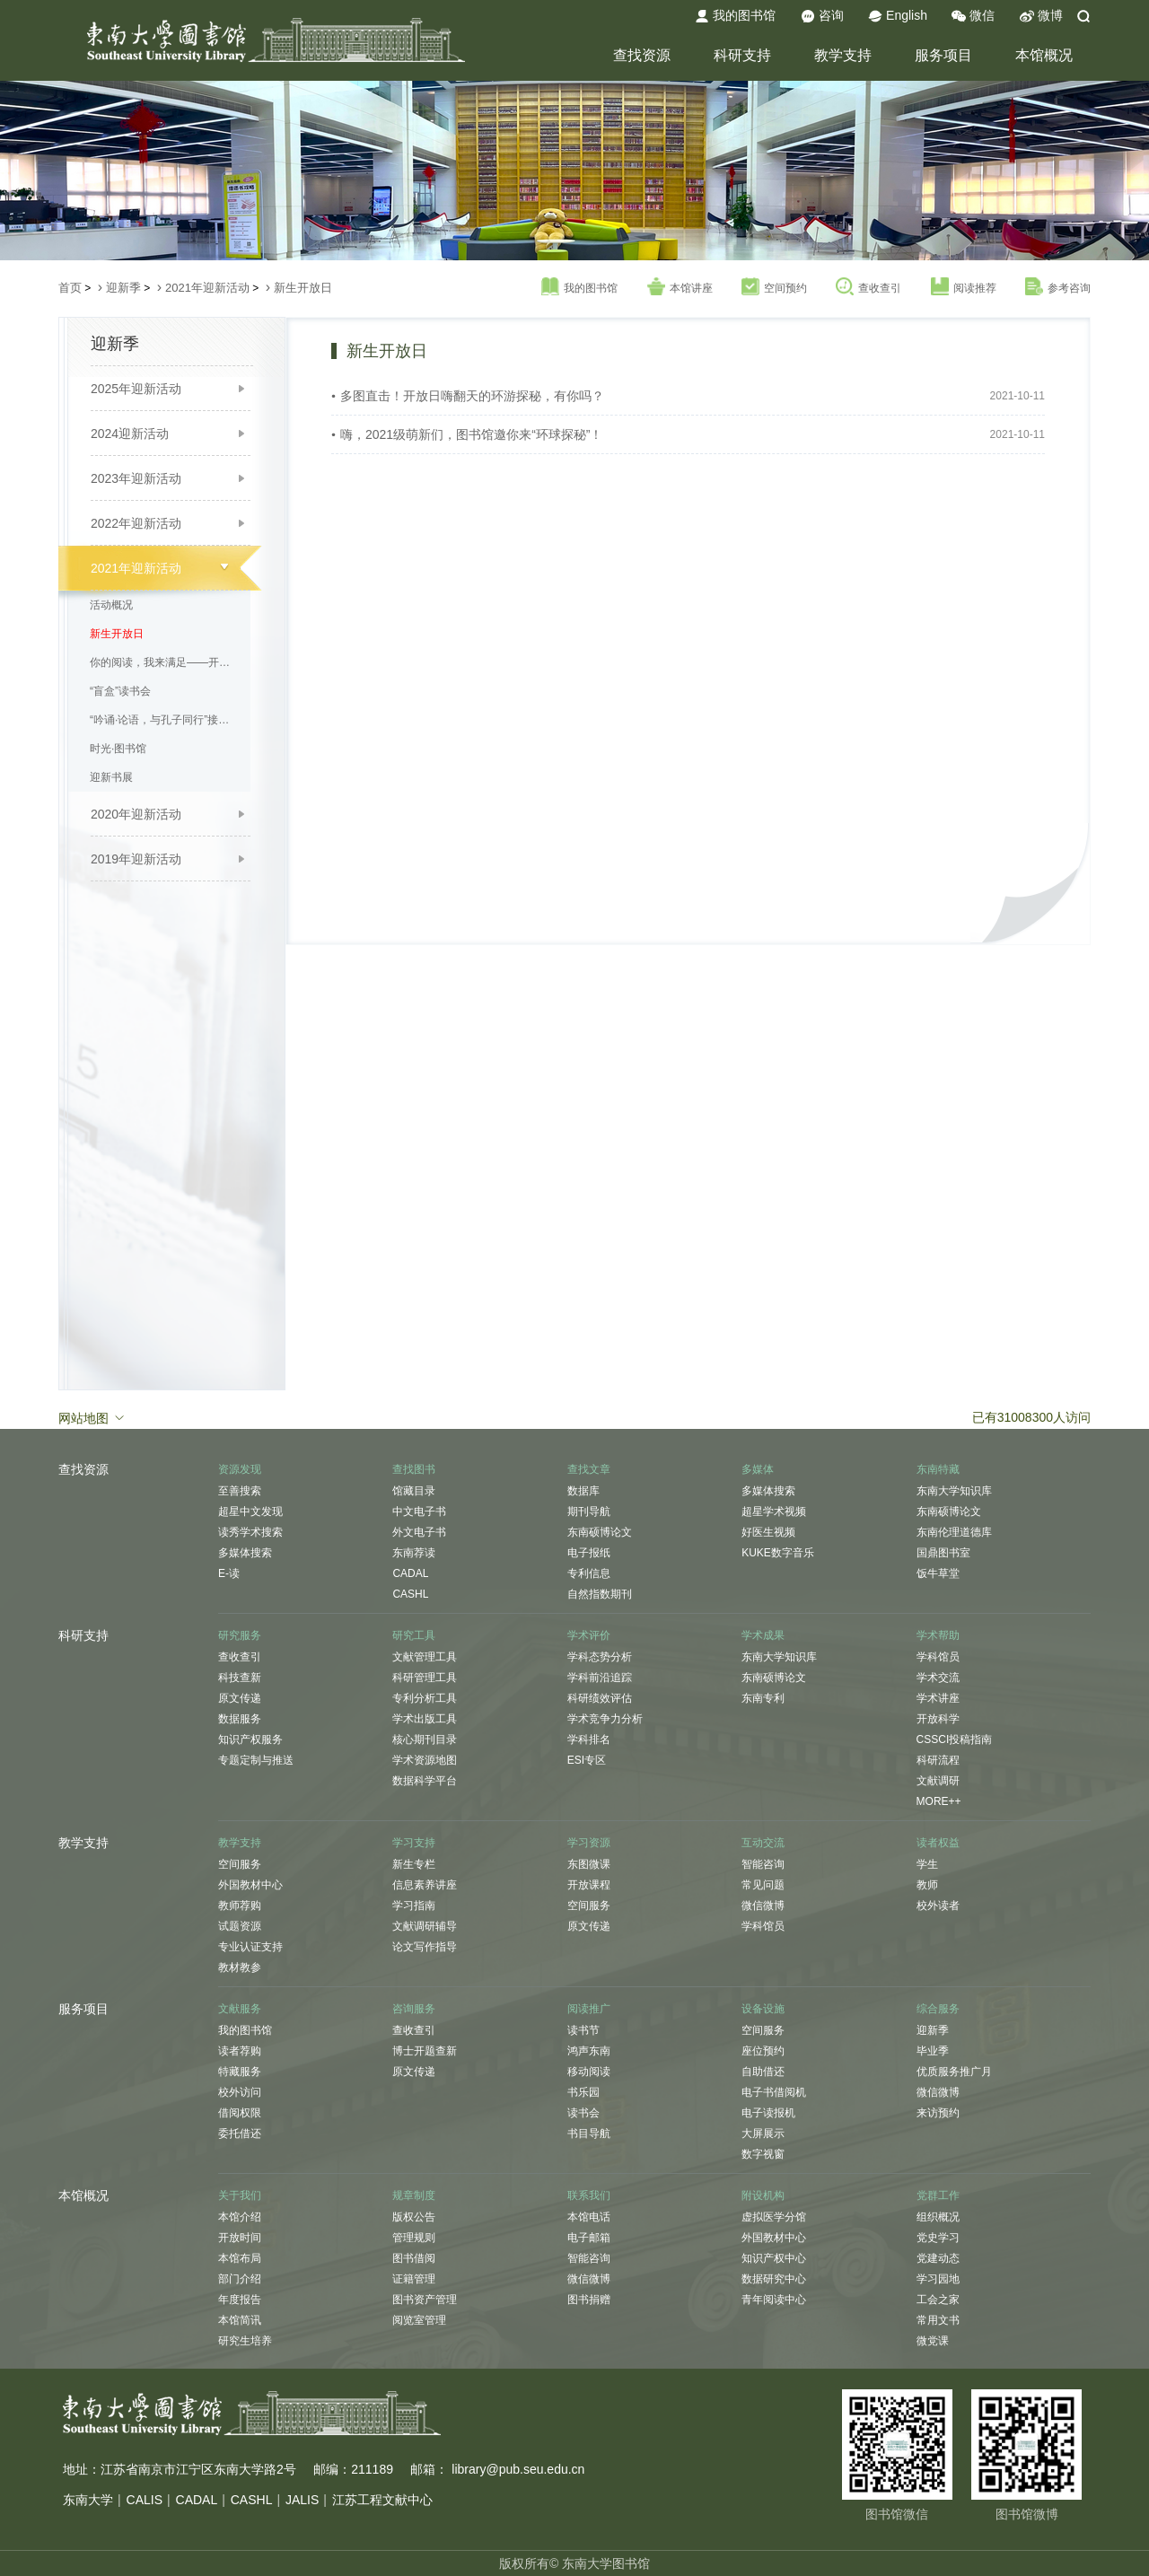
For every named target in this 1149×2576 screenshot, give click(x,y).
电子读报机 (768, 2112)
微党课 (933, 2340)
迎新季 (123, 287)
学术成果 (763, 1635)
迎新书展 (111, 777)
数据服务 (239, 1718)
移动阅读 (588, 2071)
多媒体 (757, 1469)
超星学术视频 (773, 1511)
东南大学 (88, 2500)
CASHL (410, 1594)
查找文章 (588, 1469)
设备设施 (763, 2008)
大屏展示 (763, 2133)
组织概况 (938, 2217)
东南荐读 (413, 1552)
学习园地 (938, 2279)
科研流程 (938, 1760)
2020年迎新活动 (136, 814)
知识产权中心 (773, 2258)
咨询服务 (413, 2008)
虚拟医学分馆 (773, 2217)
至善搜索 (239, 1490)
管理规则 (413, 2237)
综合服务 (938, 2008)
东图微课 (588, 1864)
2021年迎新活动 (207, 287)
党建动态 (938, 2258)
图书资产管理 (424, 2299)
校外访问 (239, 2092)
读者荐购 (239, 2051)
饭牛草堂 (938, 1573)
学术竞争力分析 (605, 1718)
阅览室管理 (419, 2320)
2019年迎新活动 (136, 859)
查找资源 (642, 55)
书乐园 (583, 2092)
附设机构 (763, 2195)
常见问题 (763, 1884)
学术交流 (938, 1677)
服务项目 (943, 55)
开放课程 (588, 1884)
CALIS (144, 2500)
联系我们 (588, 2195)
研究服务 (239, 1635)
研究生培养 (245, 2340)
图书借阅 (413, 2258)
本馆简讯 (239, 2320)
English (897, 16)
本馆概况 (1044, 55)
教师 (927, 1884)
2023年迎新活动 (136, 478)
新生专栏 (413, 1864)
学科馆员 (938, 1657)
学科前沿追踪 (599, 1677)
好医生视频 (768, 1532)
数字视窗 (763, 2154)
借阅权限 (239, 2112)
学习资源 (588, 1842)
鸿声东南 (588, 2051)
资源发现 (239, 1469)
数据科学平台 (424, 1780)
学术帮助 (938, 1635)
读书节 (583, 2030)
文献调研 (938, 1780)
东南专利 (763, 1698)
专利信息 (588, 1573)
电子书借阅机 (773, 2092)
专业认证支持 (250, 1946)
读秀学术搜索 (250, 1532)
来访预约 (938, 2112)
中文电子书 (419, 1511)
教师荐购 (239, 1905)
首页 (70, 287)
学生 (927, 1864)
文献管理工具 (424, 1657)
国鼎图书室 (943, 1552)
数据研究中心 (773, 2279)
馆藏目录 (413, 1490)
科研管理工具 (424, 1677)
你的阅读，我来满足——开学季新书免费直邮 (165, 662)
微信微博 (763, 1905)
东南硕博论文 (599, 1532)
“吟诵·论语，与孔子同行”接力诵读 (165, 720)
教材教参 (239, 1967)
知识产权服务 (250, 1739)
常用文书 (938, 2320)
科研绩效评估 (599, 1698)
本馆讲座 (680, 287)
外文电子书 (419, 1532)
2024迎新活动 (130, 433)
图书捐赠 (588, 2299)
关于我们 (239, 2195)
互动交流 (763, 1842)
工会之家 (938, 2299)
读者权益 (938, 1842)
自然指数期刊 (599, 1594)
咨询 (822, 16)
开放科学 (938, 1718)
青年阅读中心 (773, 2299)
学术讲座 (938, 1698)
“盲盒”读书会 (120, 691)
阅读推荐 (963, 287)
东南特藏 (938, 1469)
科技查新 (239, 1677)
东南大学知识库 (954, 1490)
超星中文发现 (250, 1511)
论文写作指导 (424, 1946)
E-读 (229, 1573)
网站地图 (92, 1417)
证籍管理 (413, 2279)
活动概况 (111, 605)
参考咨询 (1058, 287)
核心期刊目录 (424, 1739)
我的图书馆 (735, 16)
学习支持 (413, 1842)
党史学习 (938, 2237)
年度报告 (239, 2299)
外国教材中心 (250, 1884)
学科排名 (588, 1739)
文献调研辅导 (424, 1926)
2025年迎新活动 (136, 388)
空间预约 (774, 287)
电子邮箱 (588, 2237)
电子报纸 (588, 1552)
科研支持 (742, 55)
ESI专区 (586, 1760)
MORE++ (939, 1801)
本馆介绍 (239, 2217)
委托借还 (239, 2133)
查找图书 (413, 1469)
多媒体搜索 (245, 1552)
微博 (1041, 16)
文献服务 (239, 2008)
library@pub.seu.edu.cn (518, 2469)
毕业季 (933, 2051)
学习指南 (413, 1905)
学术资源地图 (424, 1760)
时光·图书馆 (118, 748)
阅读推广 (588, 2008)
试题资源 (239, 1926)
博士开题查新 (424, 2051)
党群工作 (938, 2195)
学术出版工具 (424, 1718)
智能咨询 (763, 1864)
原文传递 (239, 1698)
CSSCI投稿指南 (955, 1739)
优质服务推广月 (954, 2071)
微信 (973, 16)
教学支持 (843, 55)
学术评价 (588, 1635)
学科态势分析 (599, 1657)
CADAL (410, 1573)
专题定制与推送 (256, 1760)
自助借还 (763, 2071)
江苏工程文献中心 (382, 2500)
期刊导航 (588, 1511)
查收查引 (868, 287)
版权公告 (413, 2217)
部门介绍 (239, 2279)
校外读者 (938, 1905)
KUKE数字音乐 (777, 1552)
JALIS (302, 2500)
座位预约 (763, 2051)
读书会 (583, 2112)
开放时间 (239, 2237)
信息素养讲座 (424, 1884)
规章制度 (413, 2195)
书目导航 (588, 2133)
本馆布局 (239, 2258)
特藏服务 (239, 2071)
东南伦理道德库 (954, 1532)
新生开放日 (303, 287)
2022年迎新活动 (136, 523)
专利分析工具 (424, 1698)
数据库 (583, 1490)
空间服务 (239, 1864)
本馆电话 (588, 2217)
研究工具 (413, 1635)
